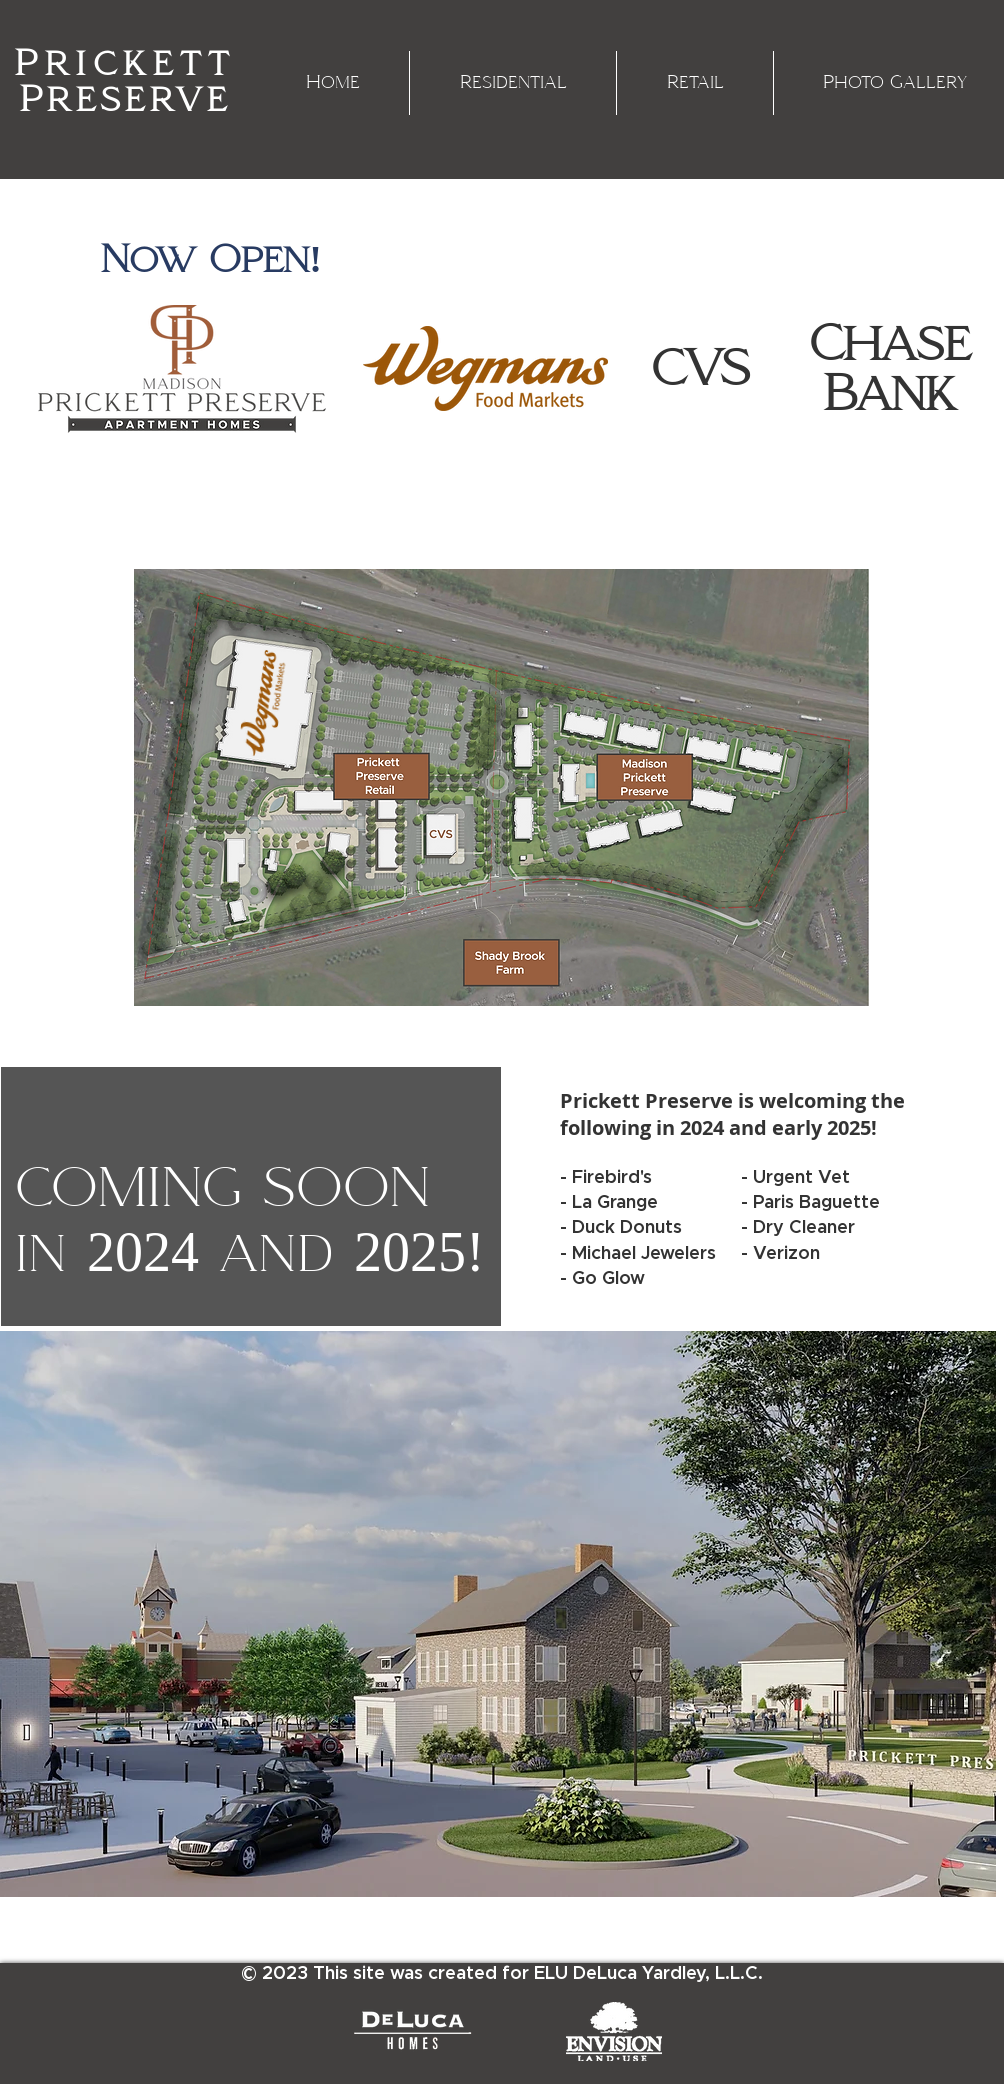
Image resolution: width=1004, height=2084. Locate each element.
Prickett (125, 63)
